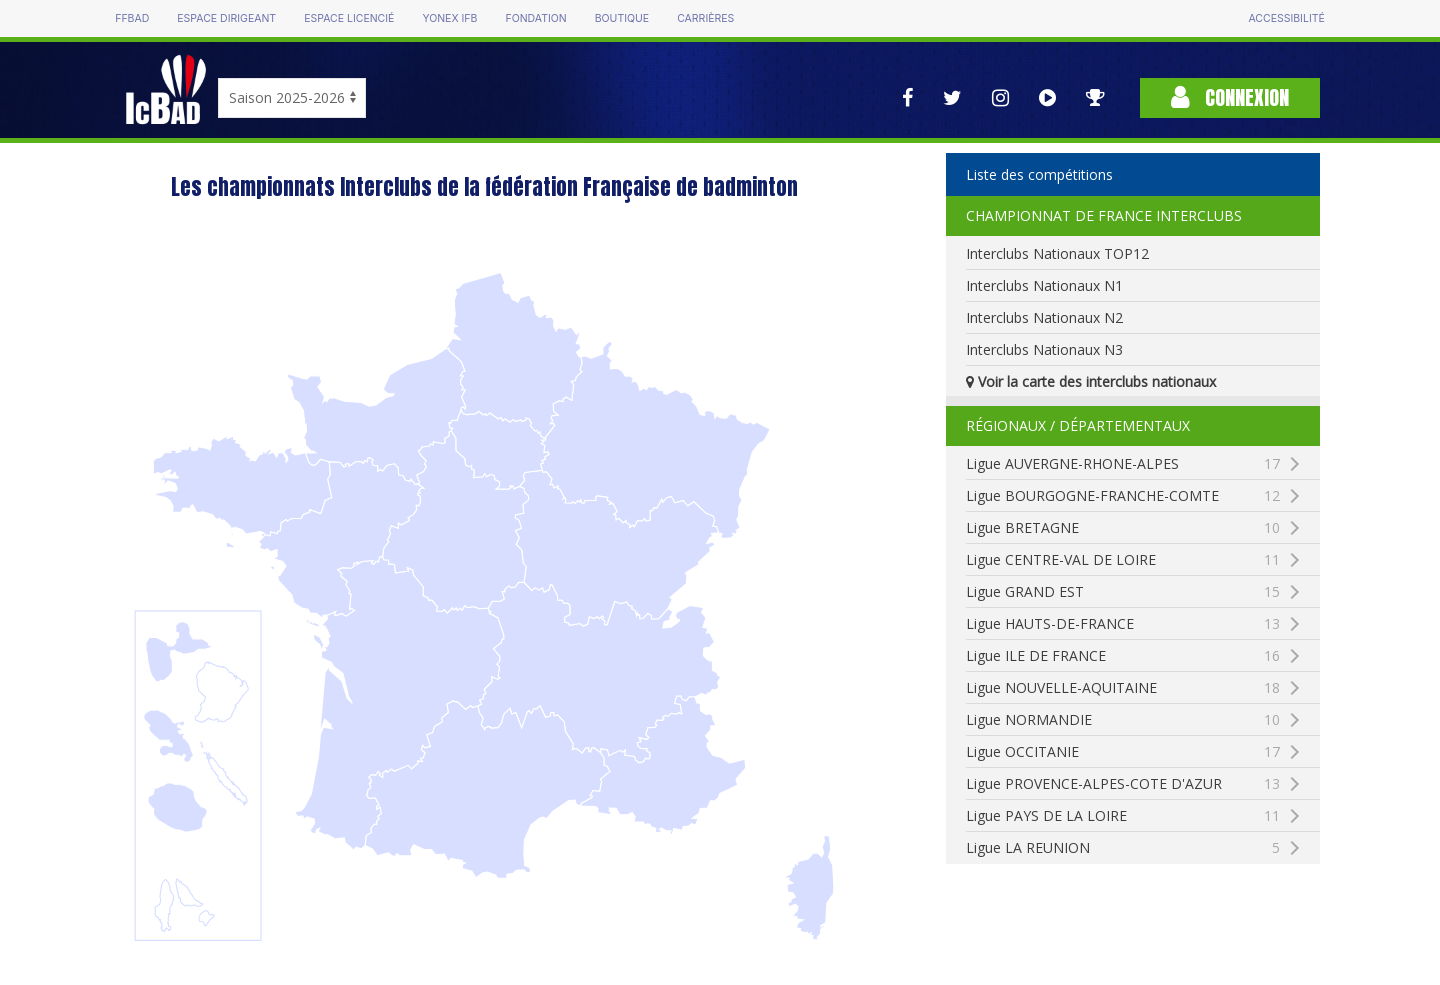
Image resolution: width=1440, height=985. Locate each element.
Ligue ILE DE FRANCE (1122, 656)
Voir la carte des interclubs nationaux (1091, 381)
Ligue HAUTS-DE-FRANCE (1122, 624)
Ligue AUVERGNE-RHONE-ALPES (1122, 464)
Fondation (535, 18)
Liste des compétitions (1039, 174)
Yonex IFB (449, 18)
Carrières (705, 18)
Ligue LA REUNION (1122, 848)
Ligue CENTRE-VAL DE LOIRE (1122, 560)
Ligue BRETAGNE (1122, 528)
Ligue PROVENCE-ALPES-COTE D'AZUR (1142, 784)
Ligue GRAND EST (1122, 592)
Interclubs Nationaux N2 (1044, 317)
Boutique (622, 18)
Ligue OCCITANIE (1122, 752)
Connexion (1230, 97)
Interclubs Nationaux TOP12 (1057, 253)
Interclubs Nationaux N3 (1044, 349)
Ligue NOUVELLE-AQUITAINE (1122, 688)
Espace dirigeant (226, 18)
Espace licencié (349, 18)
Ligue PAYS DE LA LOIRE (1122, 816)
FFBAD (132, 18)
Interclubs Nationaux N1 (1044, 285)
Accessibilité (1286, 18)
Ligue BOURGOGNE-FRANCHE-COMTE (1142, 496)
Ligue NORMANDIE (1122, 720)
